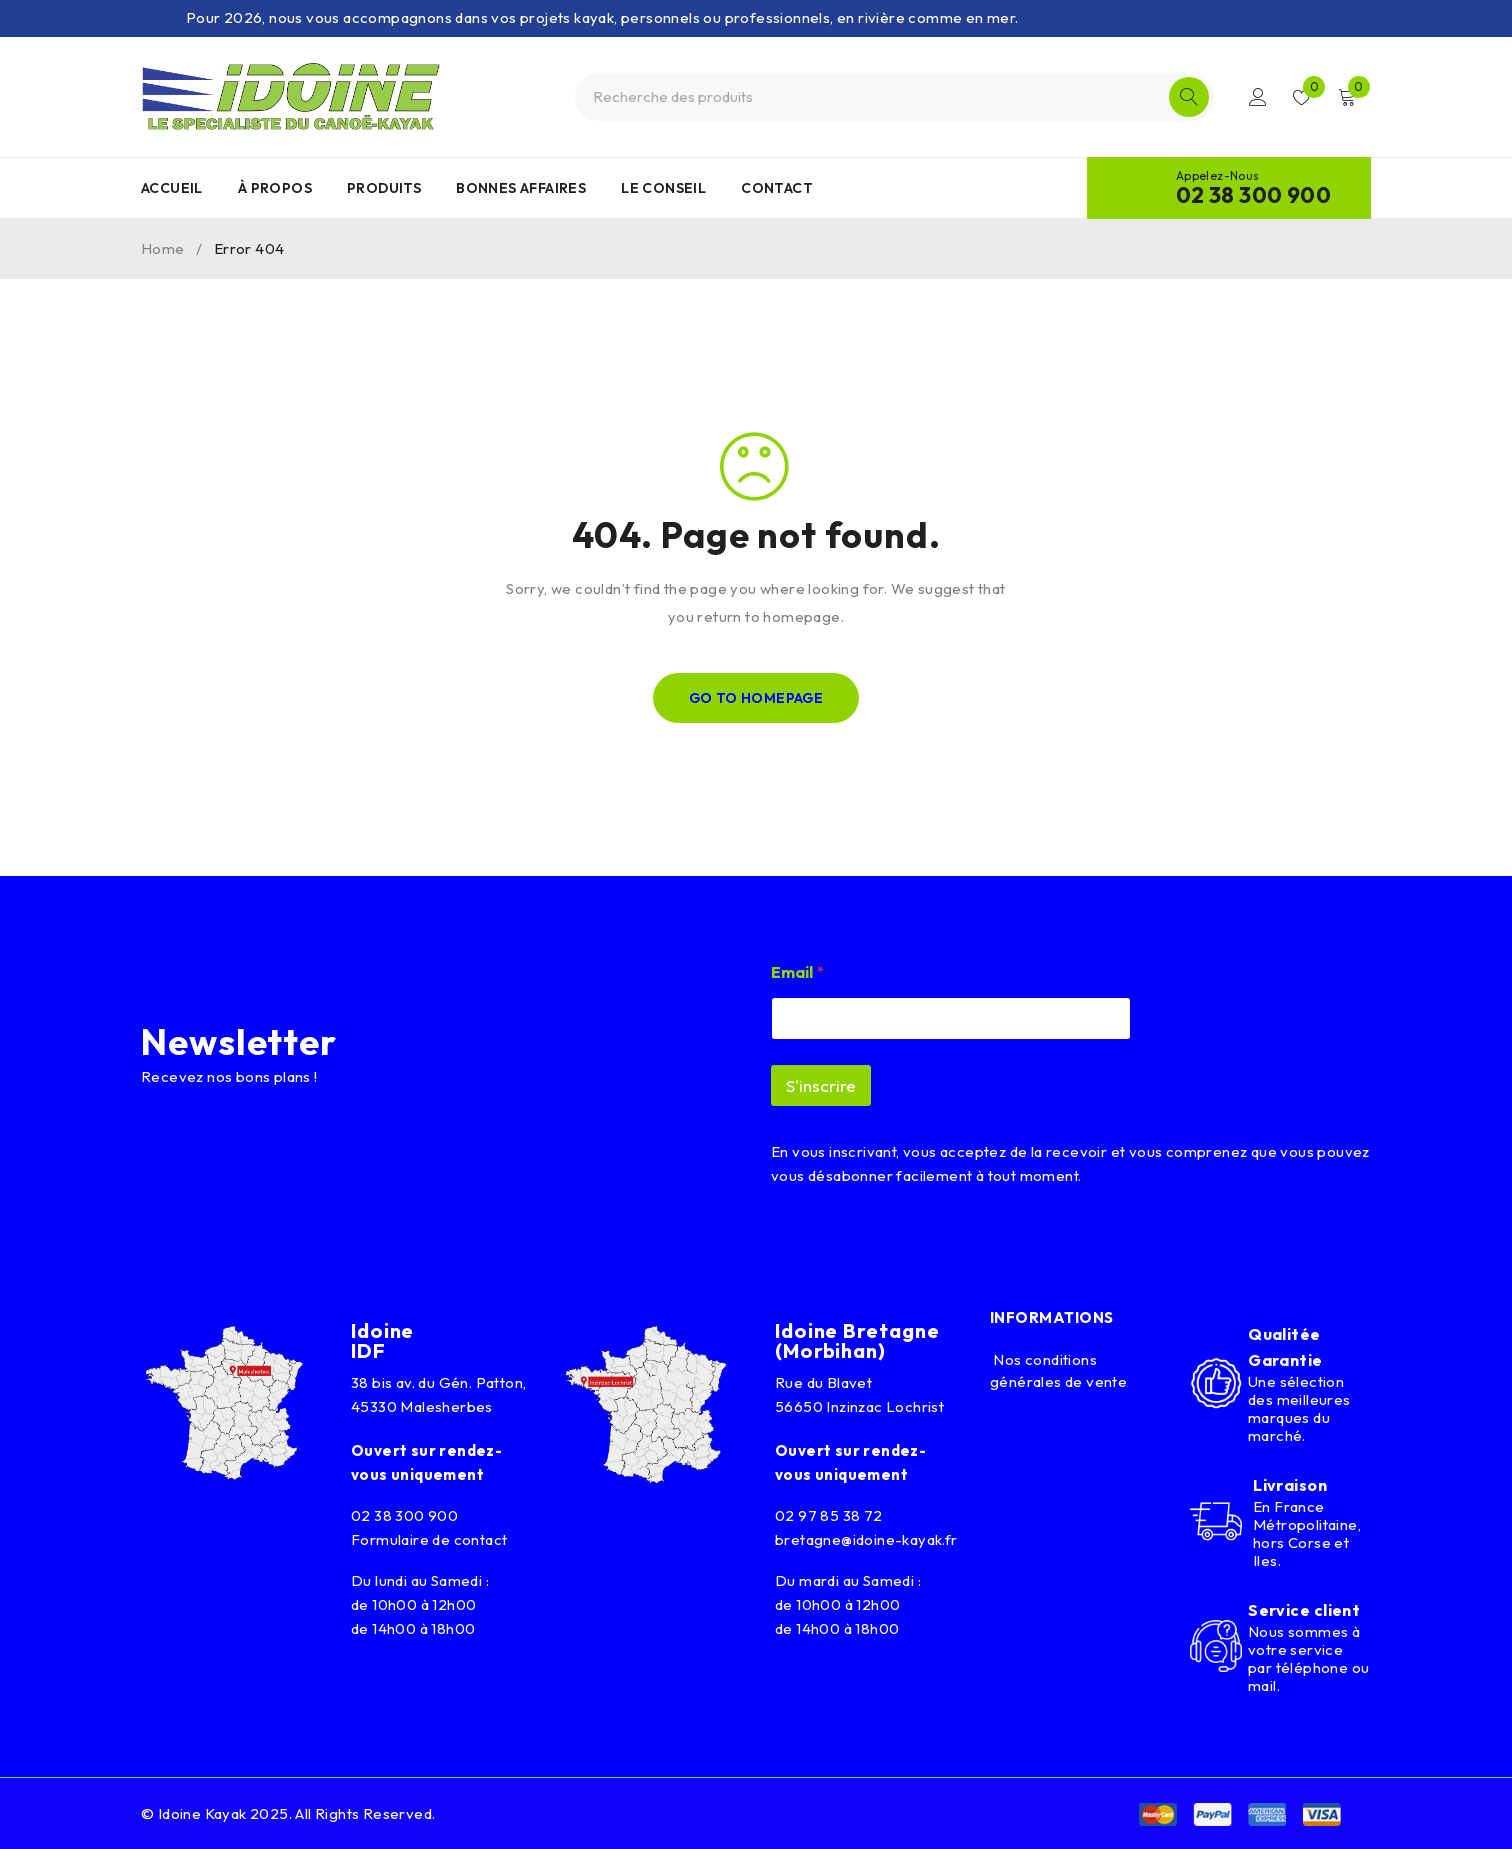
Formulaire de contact (429, 1539)
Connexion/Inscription (1258, 97)
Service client (1304, 1610)
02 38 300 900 (1253, 195)
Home (163, 248)
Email (797, 972)
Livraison (1290, 1485)
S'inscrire (821, 1085)
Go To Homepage (756, 698)
